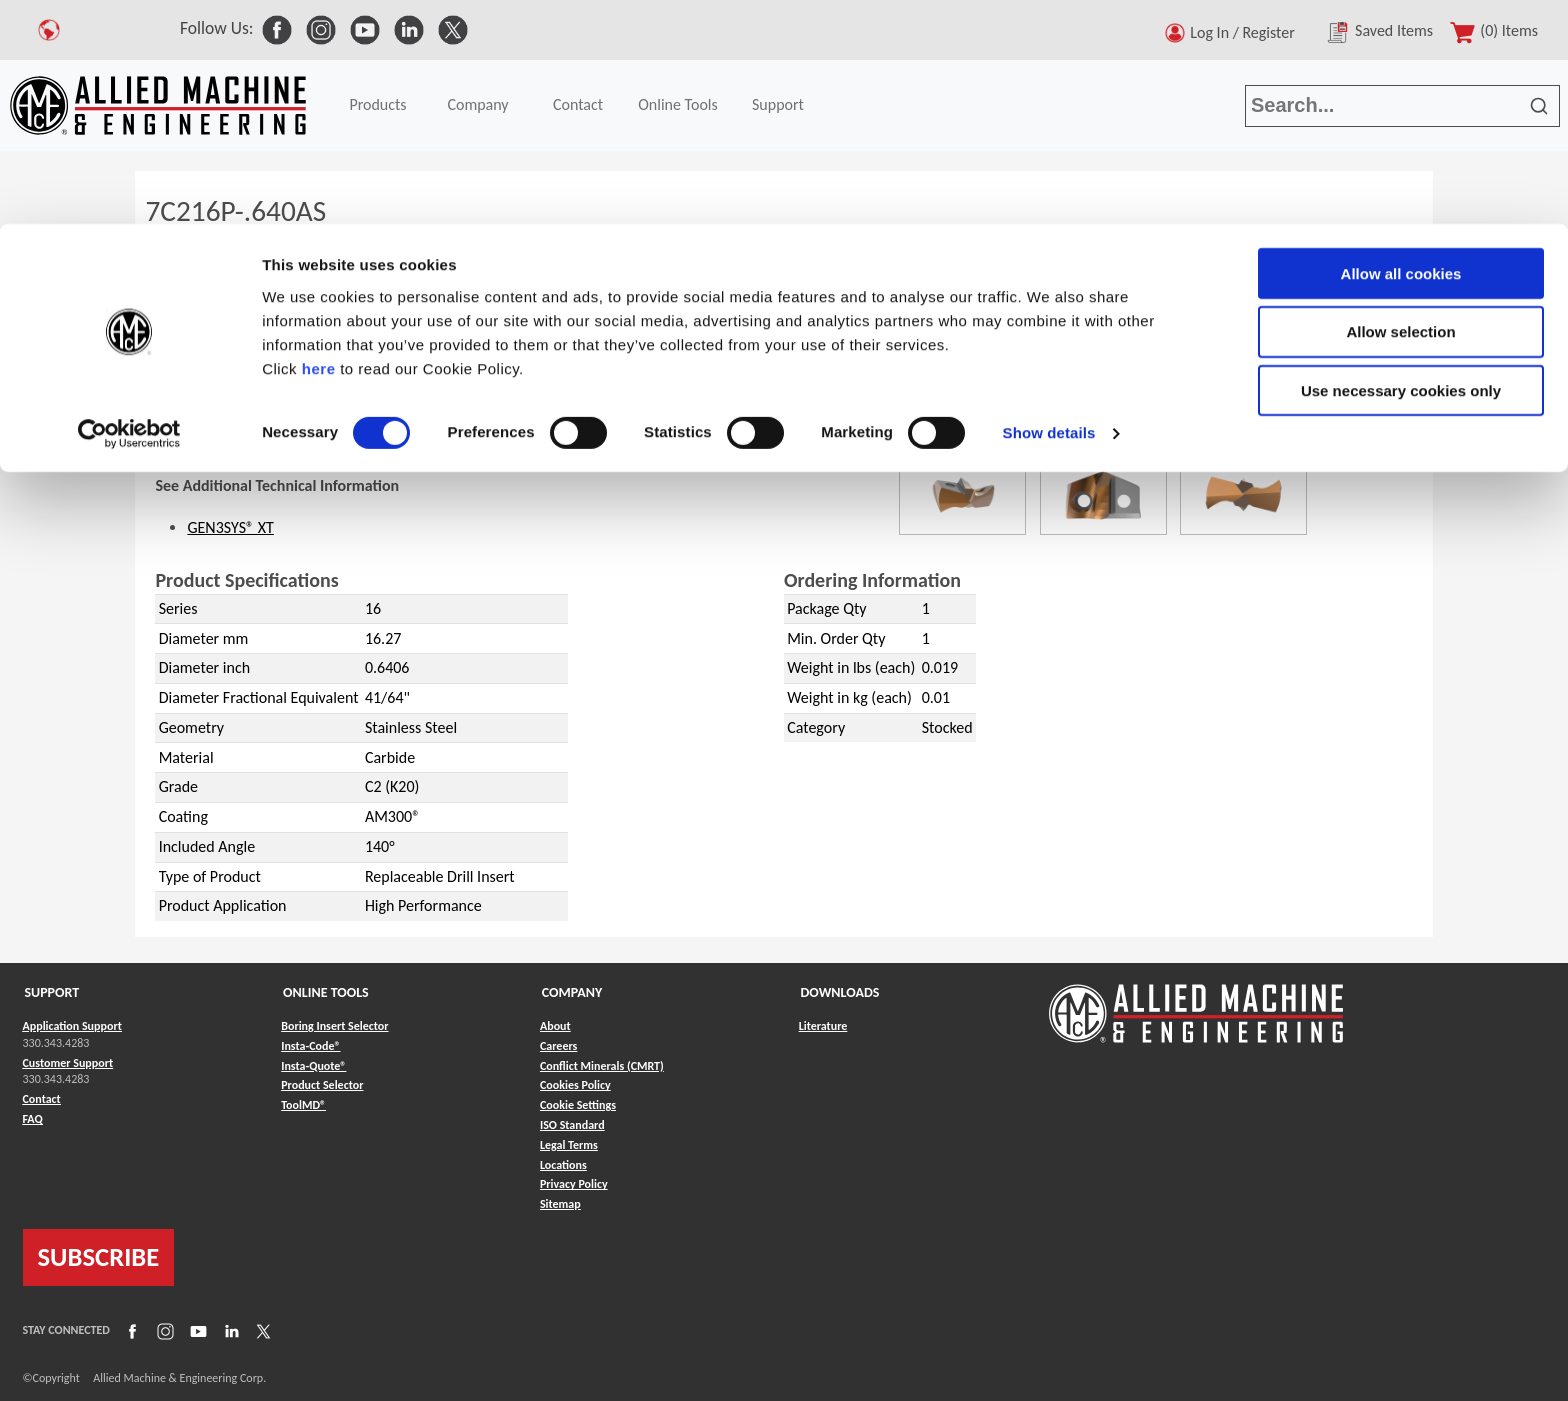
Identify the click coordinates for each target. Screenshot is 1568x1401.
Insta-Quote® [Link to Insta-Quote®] (313, 1066)
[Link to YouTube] (196, 1331)
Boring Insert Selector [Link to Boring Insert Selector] (334, 1026)
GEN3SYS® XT (230, 527)
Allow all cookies (1401, 49)
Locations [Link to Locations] (563, 1165)
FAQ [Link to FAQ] (33, 1119)
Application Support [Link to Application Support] (72, 1026)
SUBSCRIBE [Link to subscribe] (99, 1257)
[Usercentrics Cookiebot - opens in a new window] (129, 210)
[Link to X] (261, 1331)
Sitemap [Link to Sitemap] (560, 1204)
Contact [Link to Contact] (42, 1099)
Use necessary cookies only (1401, 167)
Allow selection (1400, 108)
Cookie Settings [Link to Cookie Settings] (578, 1105)
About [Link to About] (555, 1026)
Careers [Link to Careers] (558, 1046)
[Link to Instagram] (163, 1331)
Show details (1049, 209)
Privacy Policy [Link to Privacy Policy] (574, 1184)
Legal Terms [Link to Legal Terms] (569, 1145)
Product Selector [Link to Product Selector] (322, 1085)
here (319, 144)
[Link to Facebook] (130, 1331)
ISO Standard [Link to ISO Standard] (572, 1125)
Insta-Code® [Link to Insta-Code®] (310, 1046)
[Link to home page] (1196, 1003)
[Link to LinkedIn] (229, 1331)
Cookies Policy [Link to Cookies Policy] (575, 1085)
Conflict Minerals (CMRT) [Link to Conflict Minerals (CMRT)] (602, 1066)
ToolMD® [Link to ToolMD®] (303, 1105)
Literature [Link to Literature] (823, 1026)
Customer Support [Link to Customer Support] (68, 1063)
